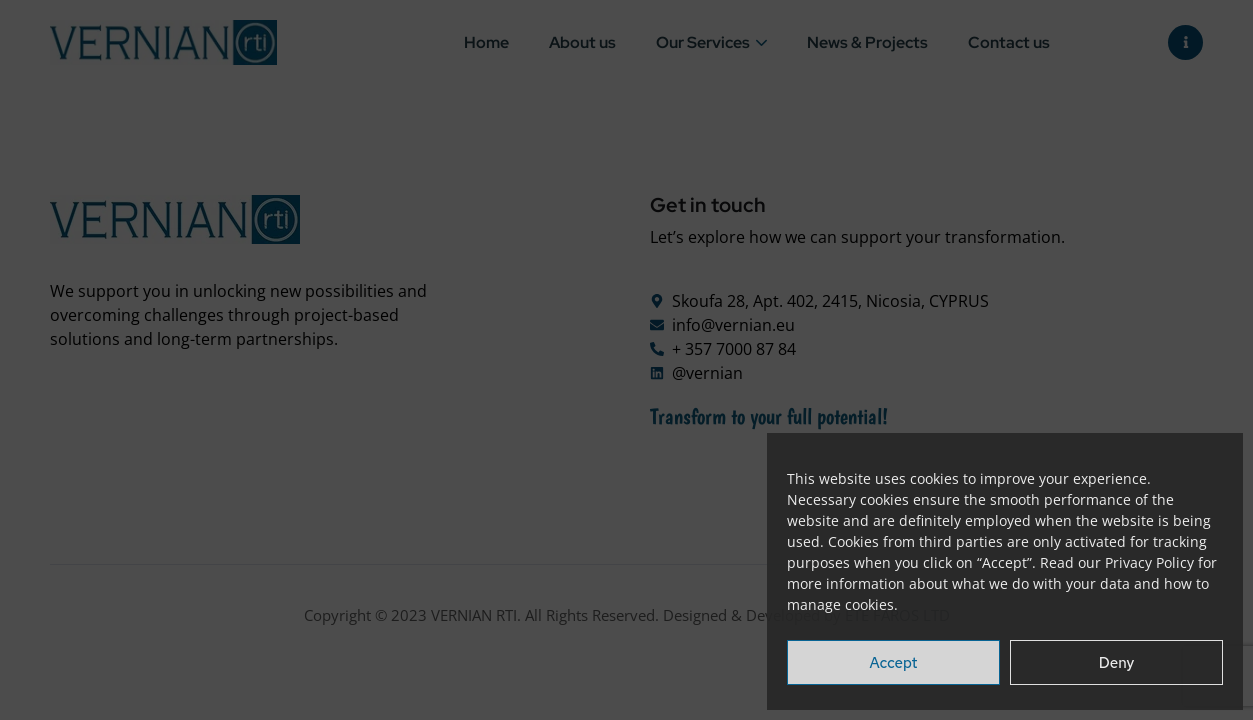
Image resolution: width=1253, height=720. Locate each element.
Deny (1117, 663)
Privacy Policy (1149, 562)
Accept (894, 663)
